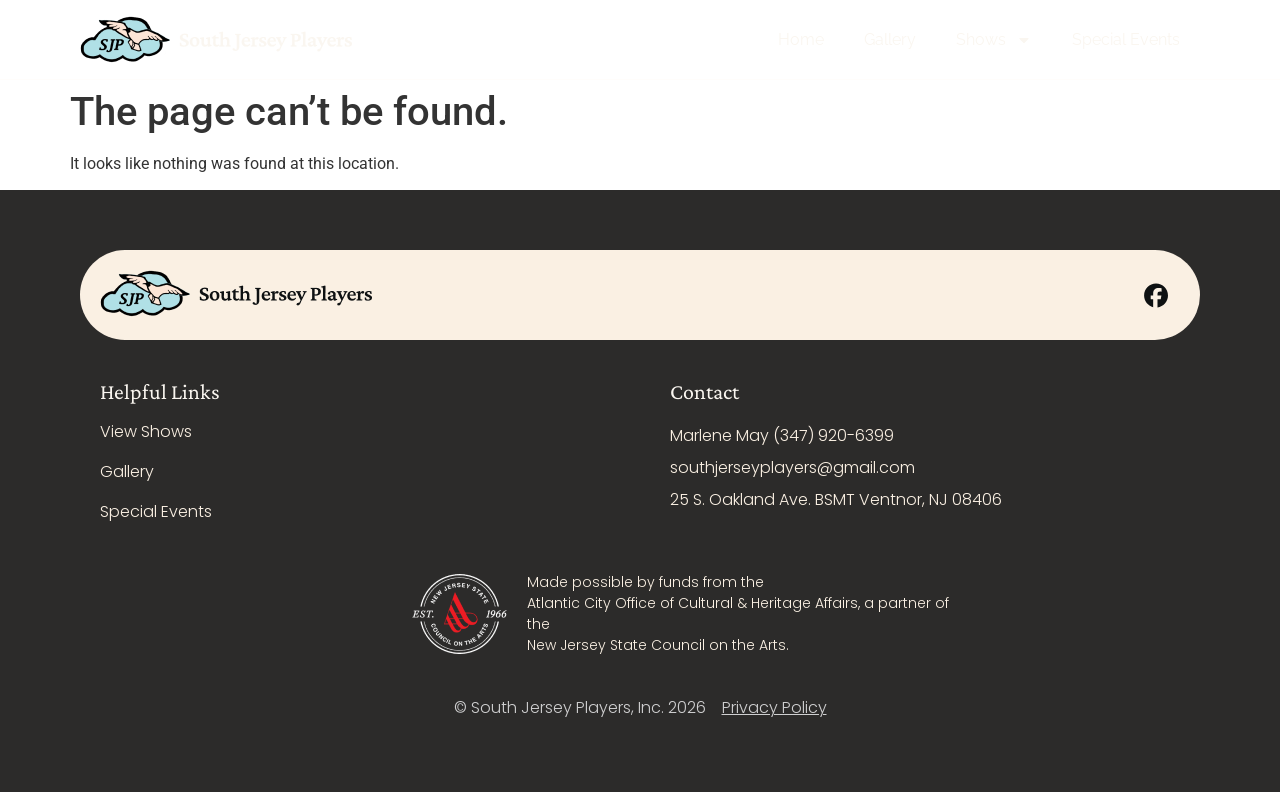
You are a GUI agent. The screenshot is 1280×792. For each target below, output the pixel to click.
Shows (994, 40)
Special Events (1126, 39)
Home (801, 39)
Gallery (890, 39)
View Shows (146, 431)
